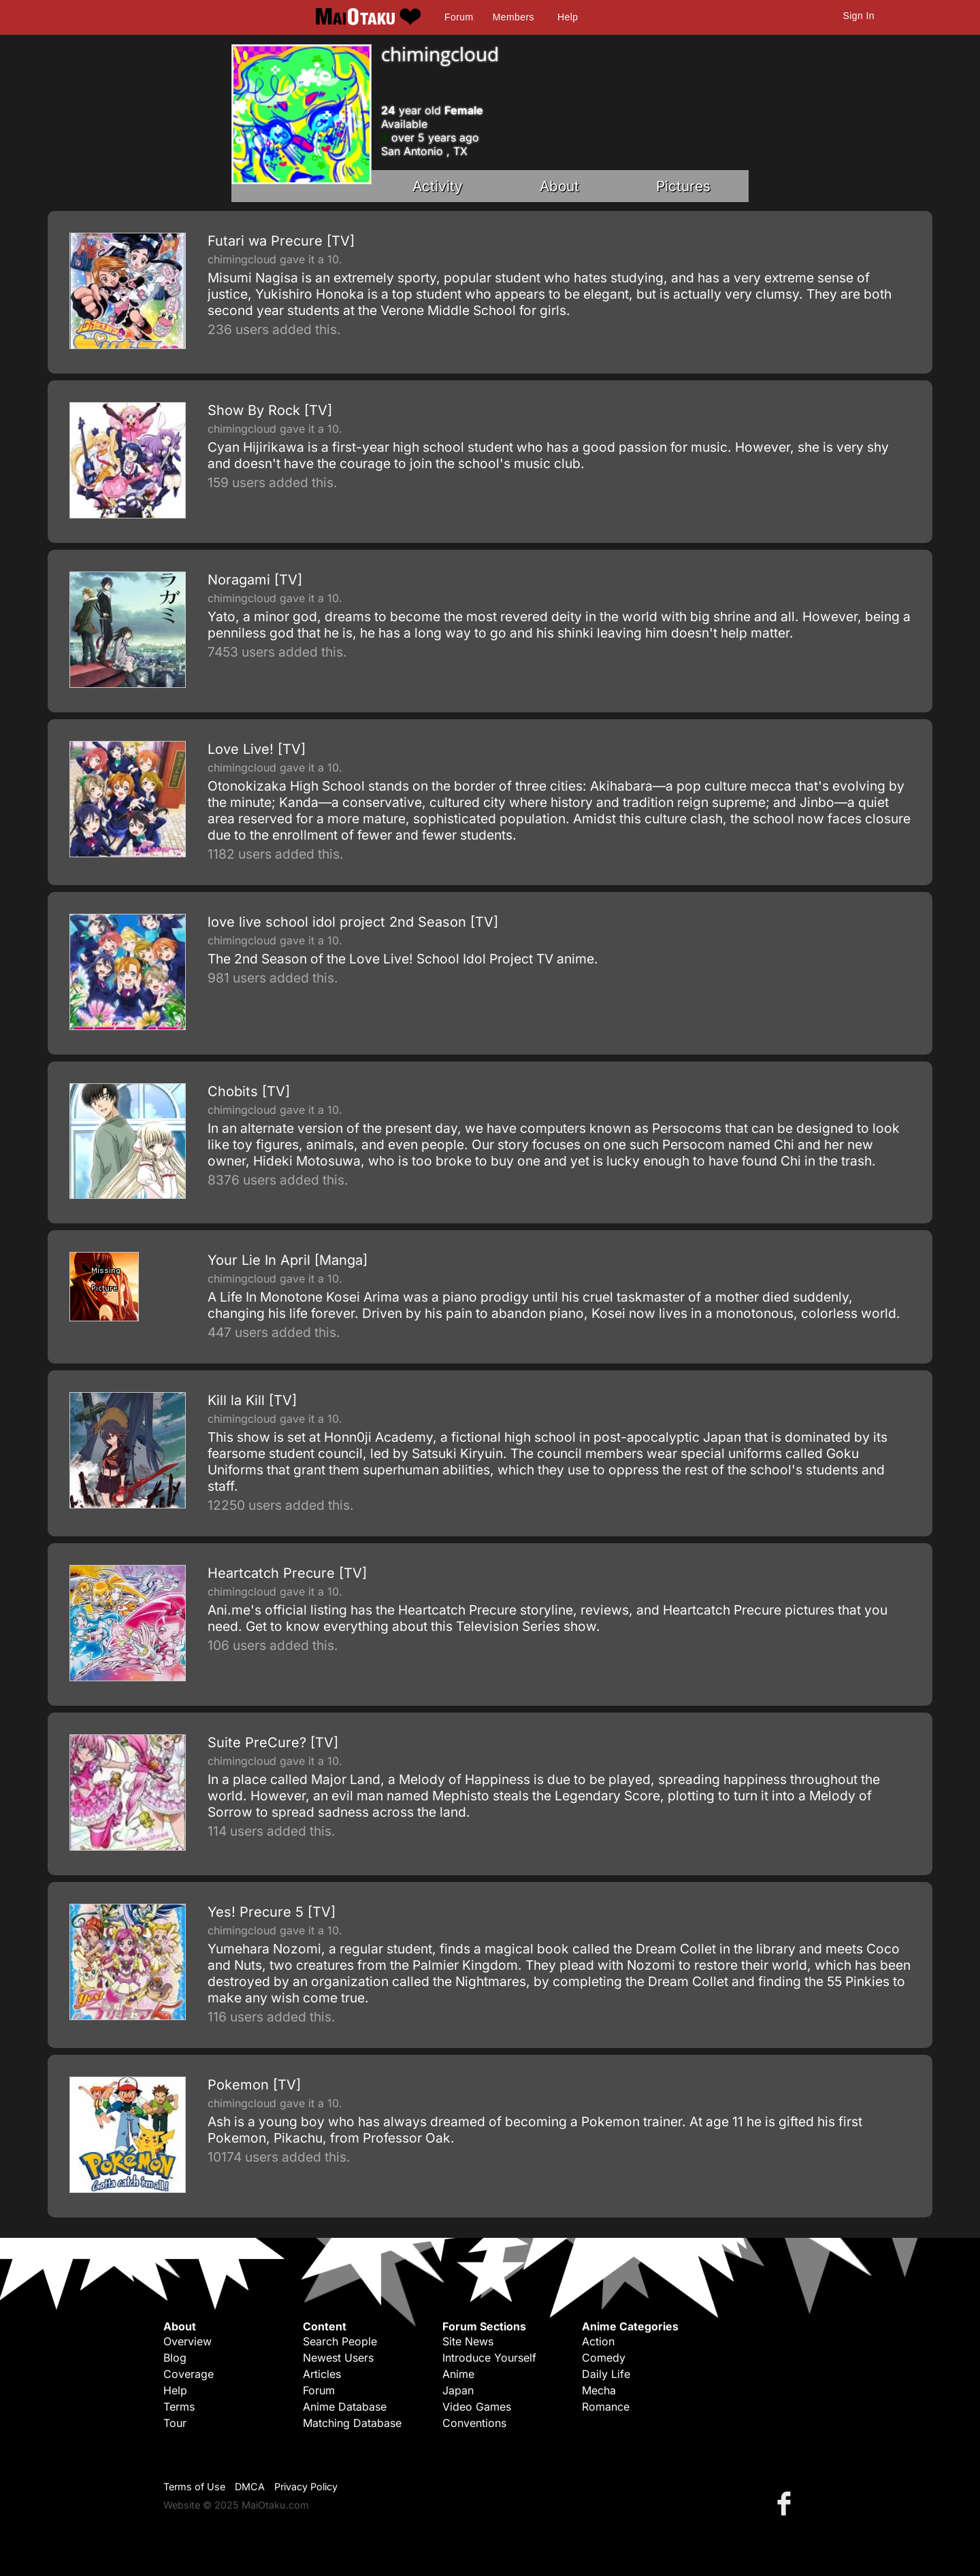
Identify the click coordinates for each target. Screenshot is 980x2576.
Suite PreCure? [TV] (273, 1742)
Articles (322, 2374)
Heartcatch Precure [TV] (287, 1573)
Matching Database (352, 2423)
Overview (187, 2341)
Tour (174, 2423)
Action (598, 2341)
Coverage (188, 2374)
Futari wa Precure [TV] (281, 241)
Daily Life (606, 2374)
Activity (437, 186)
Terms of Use (194, 2486)
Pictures (683, 186)
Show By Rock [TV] (270, 410)
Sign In (859, 15)
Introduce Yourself (489, 2357)
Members (513, 17)
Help (567, 17)
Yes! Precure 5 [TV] (272, 1912)
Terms (179, 2406)
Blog (174, 2357)
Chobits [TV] (249, 1091)
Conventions (474, 2423)
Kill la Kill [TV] (252, 1400)
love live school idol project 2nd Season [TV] (353, 922)
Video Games (476, 2406)
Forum (458, 17)
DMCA (250, 2486)
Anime (458, 2374)
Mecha (599, 2390)
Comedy (603, 2357)
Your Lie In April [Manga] (288, 1260)
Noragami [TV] (255, 580)
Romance (606, 2406)
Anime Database (345, 2406)
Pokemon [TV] (254, 2085)
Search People (340, 2341)
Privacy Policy (306, 2486)
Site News (467, 2341)
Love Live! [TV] (257, 749)
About (559, 186)
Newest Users (338, 2357)
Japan (458, 2390)
